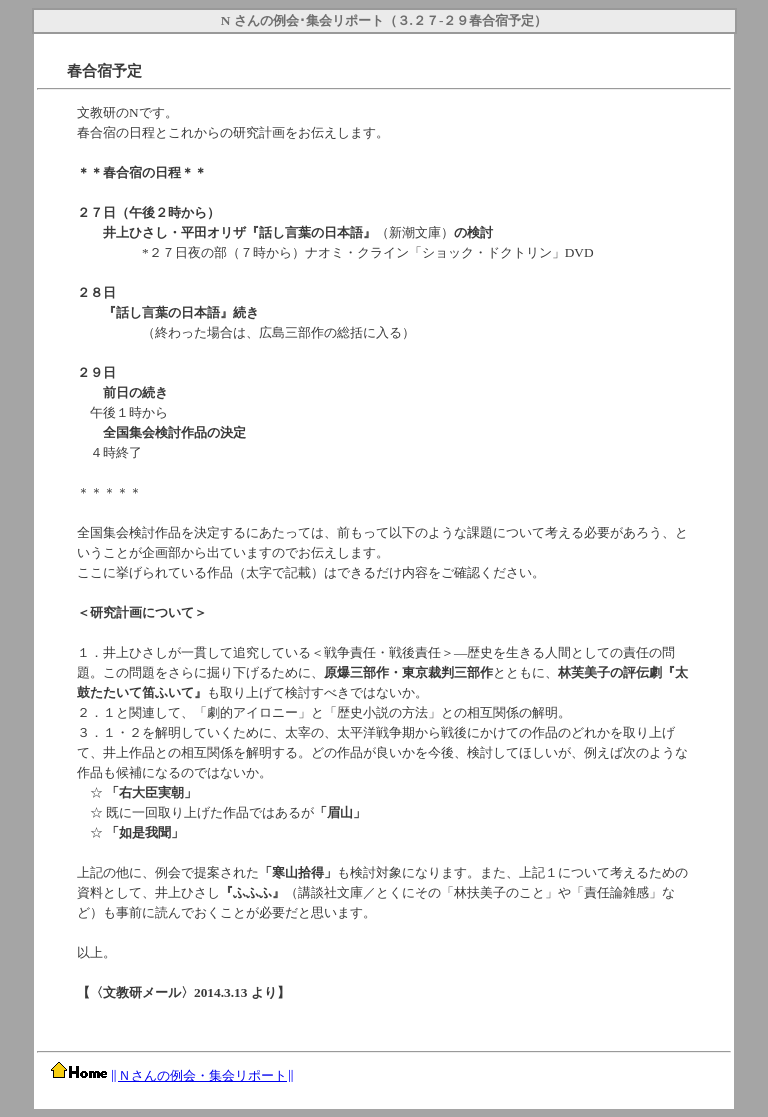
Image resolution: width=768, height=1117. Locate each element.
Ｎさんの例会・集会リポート (202, 1075)
